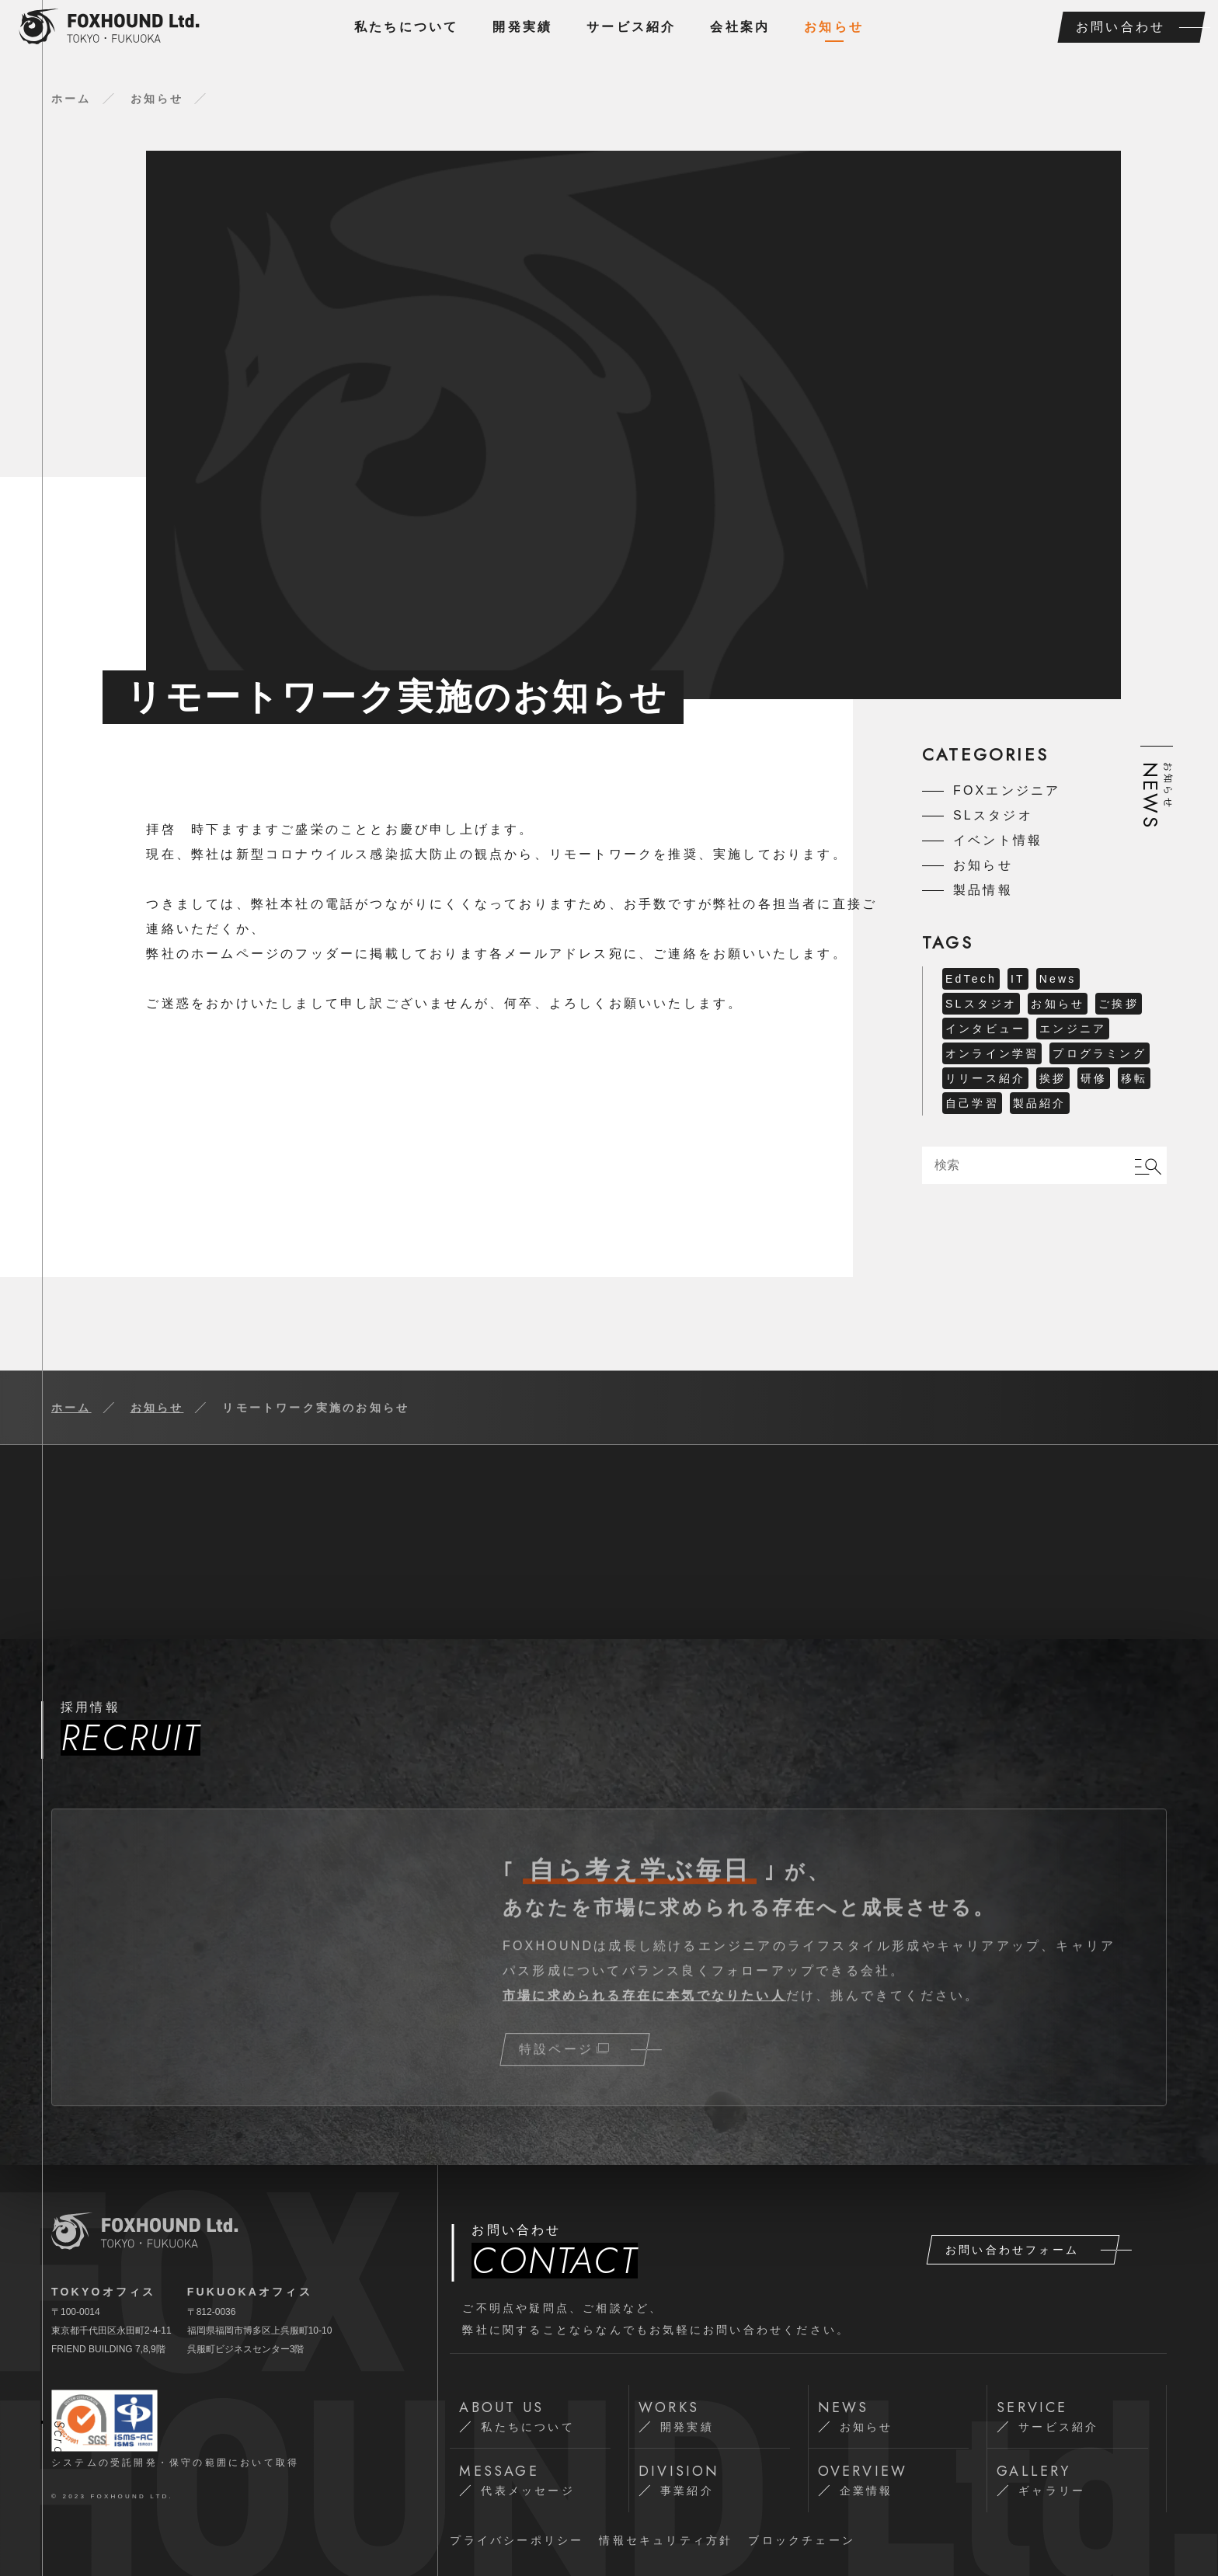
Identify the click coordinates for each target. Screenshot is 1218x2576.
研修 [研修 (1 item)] (1094, 1078)
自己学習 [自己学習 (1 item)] (972, 1103)
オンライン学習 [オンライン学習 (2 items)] (992, 1053)
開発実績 (522, 26)
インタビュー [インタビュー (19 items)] (985, 1028)
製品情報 (983, 889)
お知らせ (834, 26)
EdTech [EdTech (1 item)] (971, 979)
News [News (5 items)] (1058, 979)
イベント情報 (997, 840)
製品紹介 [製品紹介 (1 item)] (1040, 1103)
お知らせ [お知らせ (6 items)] (1057, 1003)
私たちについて (406, 26)
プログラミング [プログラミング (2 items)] (1099, 1053)
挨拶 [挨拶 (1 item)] (1052, 1078)
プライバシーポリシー (516, 2540)
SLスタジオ (993, 815)
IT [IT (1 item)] (1018, 979)
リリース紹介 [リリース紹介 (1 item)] (985, 1078)
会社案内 (740, 26)
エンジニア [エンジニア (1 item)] (1072, 1028)
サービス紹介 (631, 26)
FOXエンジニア (1007, 790)
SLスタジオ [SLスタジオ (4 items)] (981, 1003)
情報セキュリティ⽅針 (666, 2540)
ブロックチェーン (801, 2540)
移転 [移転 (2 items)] (1134, 1078)
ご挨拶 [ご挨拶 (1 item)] (1118, 1003)
